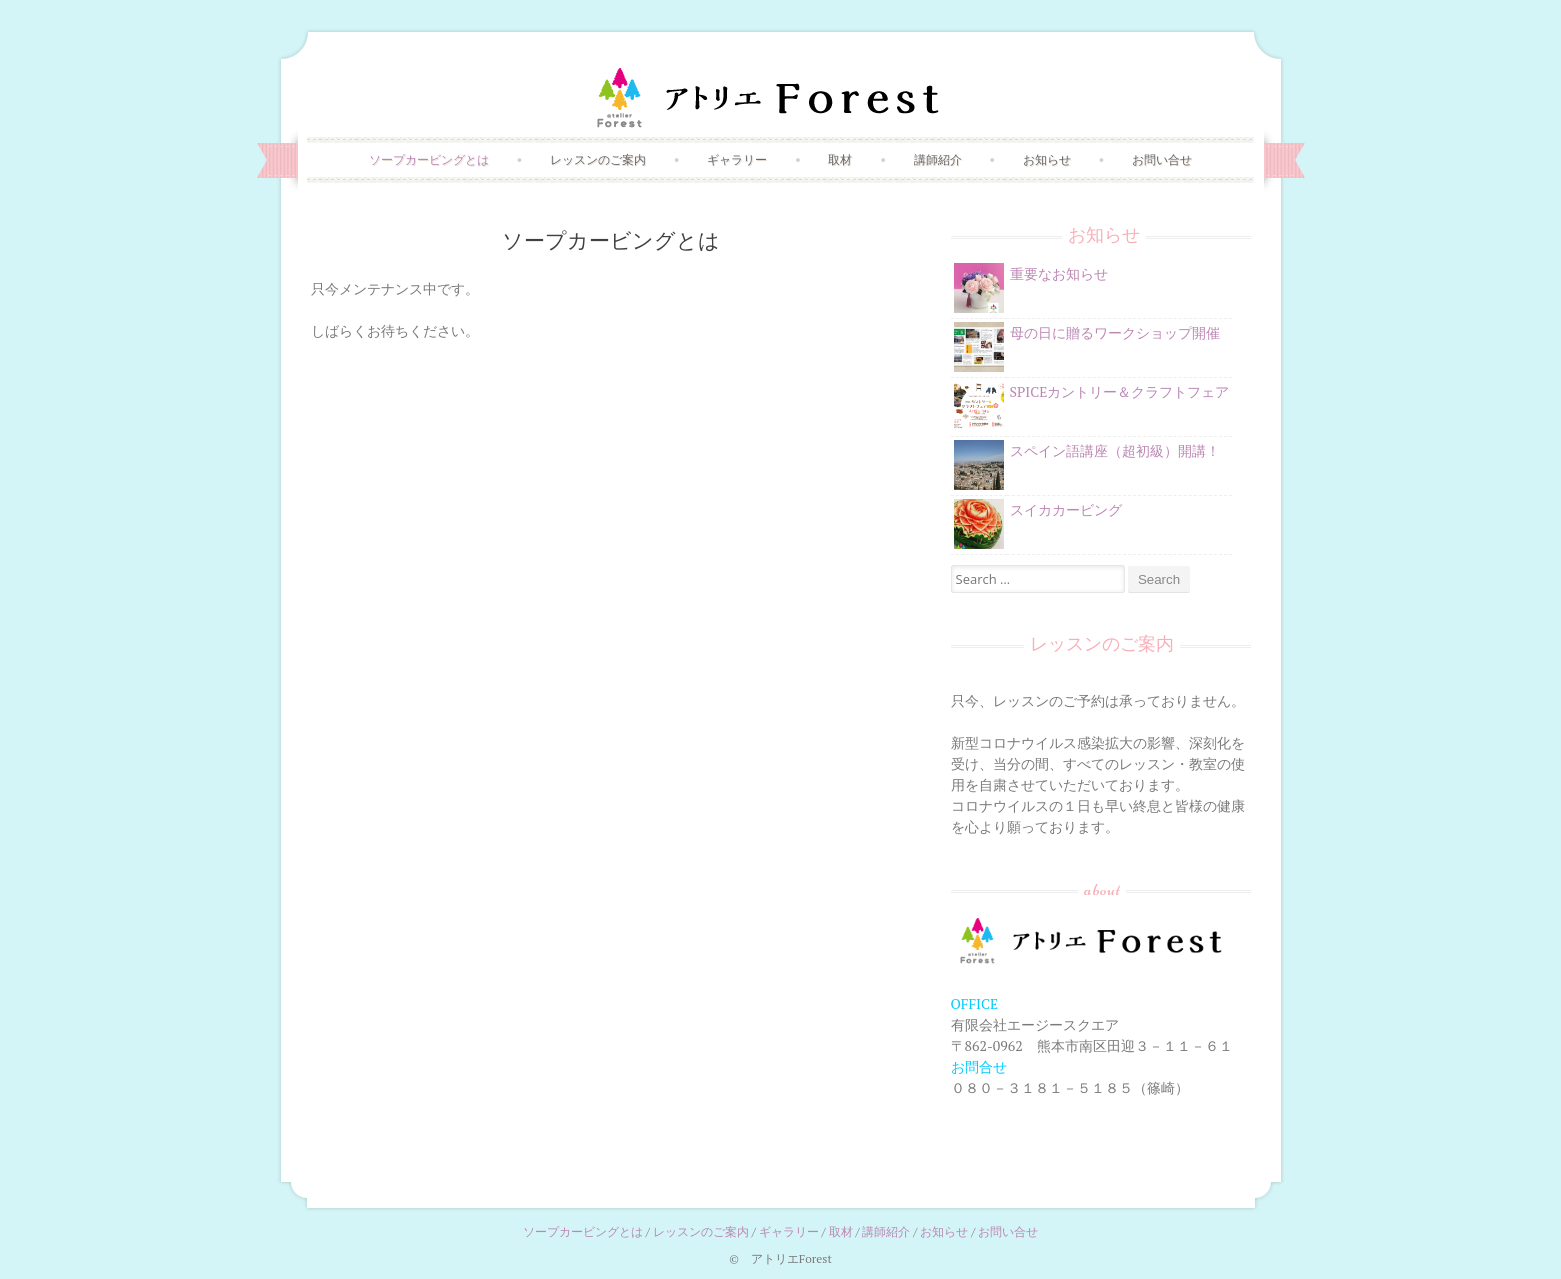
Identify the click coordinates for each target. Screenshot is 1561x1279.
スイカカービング (1066, 509)
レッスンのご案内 (598, 159)
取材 (840, 159)
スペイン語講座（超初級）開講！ (1115, 450)
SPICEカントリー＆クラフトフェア (1120, 391)
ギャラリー (737, 159)
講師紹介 (938, 159)
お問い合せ (1162, 159)
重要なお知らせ (1059, 273)
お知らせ (1047, 159)
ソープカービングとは (429, 159)
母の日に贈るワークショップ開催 (1115, 332)
